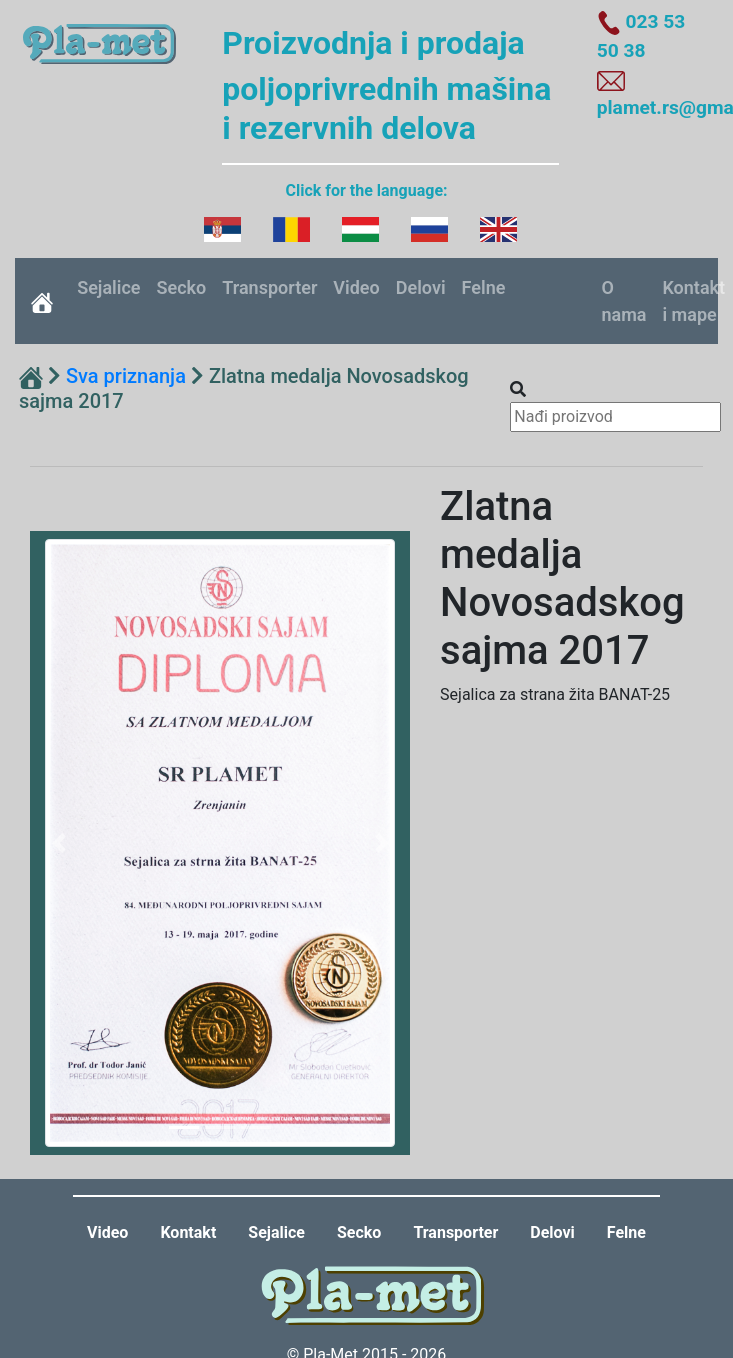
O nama (623, 301)
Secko (182, 287)
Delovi (421, 287)
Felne (484, 287)
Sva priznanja (126, 376)
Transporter (269, 287)
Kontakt (188, 1232)
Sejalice (108, 287)
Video (356, 287)
